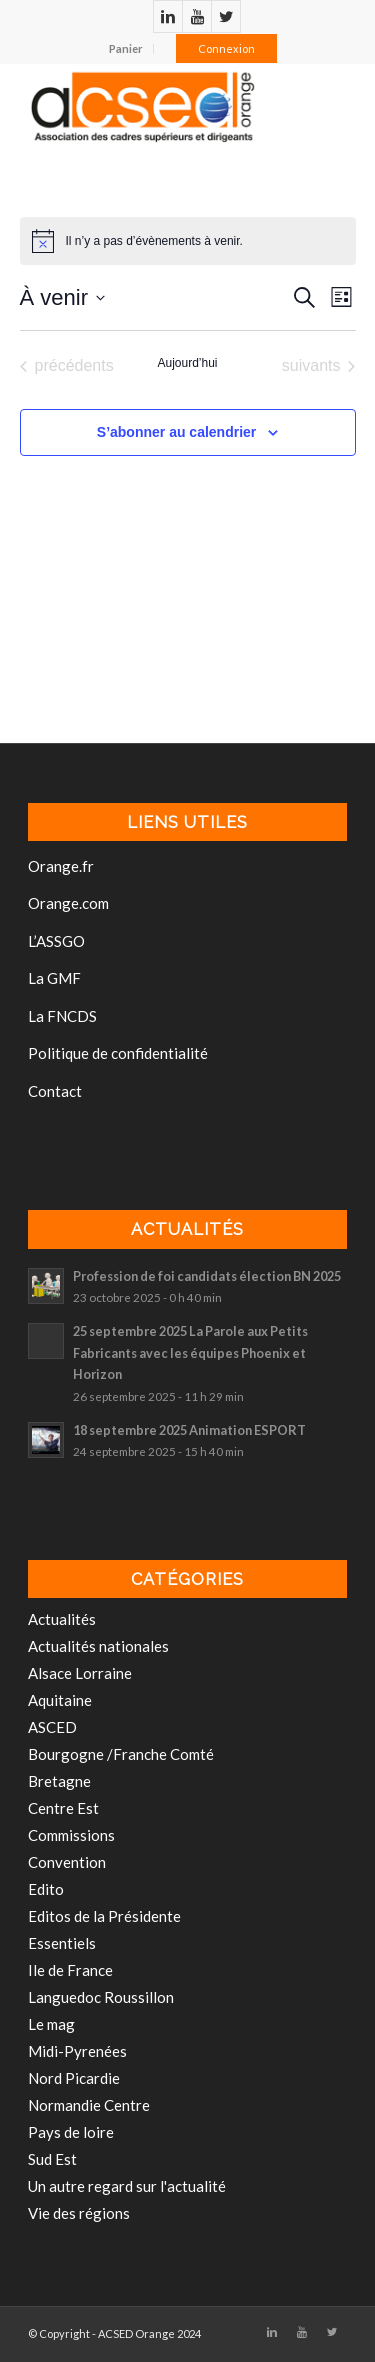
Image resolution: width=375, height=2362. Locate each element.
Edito (46, 1889)
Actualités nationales (98, 1646)
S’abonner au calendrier (177, 432)
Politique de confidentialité (118, 1053)
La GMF (54, 978)
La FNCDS (62, 1016)
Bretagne (59, 1781)
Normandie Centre (89, 2105)
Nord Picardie (74, 2078)
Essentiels (62, 1943)
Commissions (71, 1835)
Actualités (62, 1619)
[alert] (154, 241)
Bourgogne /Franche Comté (121, 1754)
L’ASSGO (56, 941)
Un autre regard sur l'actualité (127, 2186)
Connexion (226, 48)
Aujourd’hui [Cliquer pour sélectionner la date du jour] (187, 363)
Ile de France (70, 1970)
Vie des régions (79, 2213)
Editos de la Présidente (104, 1916)
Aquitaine (60, 1700)
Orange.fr (61, 866)
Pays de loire (71, 2132)
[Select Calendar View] (341, 297)
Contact (55, 1091)
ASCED (52, 1727)
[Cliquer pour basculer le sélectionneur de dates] (62, 297)
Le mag (51, 2024)
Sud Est (52, 2159)
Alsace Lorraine (80, 1673)
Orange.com (68, 903)
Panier (126, 48)
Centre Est (63, 1808)
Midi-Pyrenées (77, 2051)
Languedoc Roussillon (101, 1997)
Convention (67, 1862)
